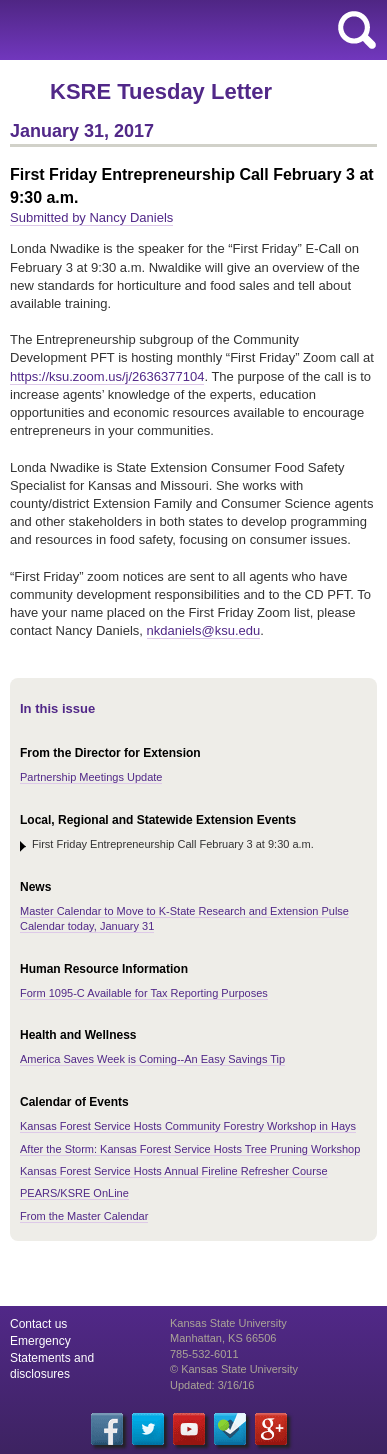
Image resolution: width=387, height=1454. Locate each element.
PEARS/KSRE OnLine (74, 1193)
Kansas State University (182, 30)
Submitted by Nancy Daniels (91, 217)
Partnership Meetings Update (91, 777)
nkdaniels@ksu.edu (204, 630)
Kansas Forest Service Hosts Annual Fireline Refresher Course (174, 1171)
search (357, 30)
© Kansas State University (234, 1369)
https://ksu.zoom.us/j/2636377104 (107, 376)
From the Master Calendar (84, 1216)
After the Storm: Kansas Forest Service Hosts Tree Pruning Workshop (190, 1149)
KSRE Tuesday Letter (161, 91)
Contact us (38, 1324)
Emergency (40, 1341)
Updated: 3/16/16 (212, 1385)
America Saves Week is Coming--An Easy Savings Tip (152, 1059)
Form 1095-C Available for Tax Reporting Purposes (144, 993)
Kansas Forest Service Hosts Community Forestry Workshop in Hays (188, 1126)
